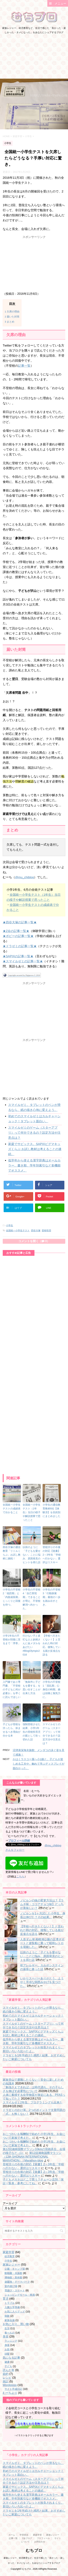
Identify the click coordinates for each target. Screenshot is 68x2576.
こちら (20, 1876)
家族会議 (10, 2320)
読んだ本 (8, 2370)
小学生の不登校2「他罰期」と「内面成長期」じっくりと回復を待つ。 (11, 1597)
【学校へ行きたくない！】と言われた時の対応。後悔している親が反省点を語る (51, 1645)
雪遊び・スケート (15, 2290)
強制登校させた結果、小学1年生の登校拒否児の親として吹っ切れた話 (31, 1732)
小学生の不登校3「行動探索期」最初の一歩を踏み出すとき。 (51, 1597)
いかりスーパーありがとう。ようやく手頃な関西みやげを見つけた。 (42, 1982)
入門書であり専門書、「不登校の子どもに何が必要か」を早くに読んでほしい (11, 1689)
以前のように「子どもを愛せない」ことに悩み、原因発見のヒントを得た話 (31, 1555)
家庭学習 (8, 2252)
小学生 (9, 1225)
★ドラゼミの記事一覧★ (20, 946)
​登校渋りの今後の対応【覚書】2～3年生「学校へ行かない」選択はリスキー (52, 1555)
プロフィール (43, 2538)
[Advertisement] (34, 57)
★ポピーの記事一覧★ (18, 936)
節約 (6, 2373)
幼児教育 (10, 2256)
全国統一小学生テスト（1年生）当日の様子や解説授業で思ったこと (31, 1512)
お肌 (7, 2349)
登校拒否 (46, 1230)
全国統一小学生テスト (18, 1230)
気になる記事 (11, 2357)
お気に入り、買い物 (16, 2324)
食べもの (10, 2332)
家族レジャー (11, 2264)
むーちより (10, 2392)
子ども (8, 2366)
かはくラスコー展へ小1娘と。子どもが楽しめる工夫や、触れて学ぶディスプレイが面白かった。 (38, 1764)
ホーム (12, 2535)
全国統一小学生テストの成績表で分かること (11, 1508)
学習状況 (24, 2535)
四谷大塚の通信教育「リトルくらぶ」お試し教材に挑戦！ (11, 1553)
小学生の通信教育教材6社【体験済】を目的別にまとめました (51, 1510)
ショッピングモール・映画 (20, 2294)
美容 (6, 2336)
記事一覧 (24, 365)
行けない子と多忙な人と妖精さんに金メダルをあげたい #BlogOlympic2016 (31, 1645)
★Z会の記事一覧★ (16, 931)
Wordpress (10, 2385)
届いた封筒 (12, 316)
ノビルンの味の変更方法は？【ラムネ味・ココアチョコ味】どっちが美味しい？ (42, 1904)
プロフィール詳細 (19, 1840)
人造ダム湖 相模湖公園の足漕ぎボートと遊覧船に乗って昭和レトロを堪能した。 (42, 1943)
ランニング (11, 2340)
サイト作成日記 (13, 2389)
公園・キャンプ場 (15, 2268)
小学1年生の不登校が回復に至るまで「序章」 (11, 1639)
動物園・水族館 (13, 2273)
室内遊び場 (11, 2286)
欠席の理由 (12, 311)
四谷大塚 (35, 1230)
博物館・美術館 (13, 2277)
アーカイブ (10, 2203)
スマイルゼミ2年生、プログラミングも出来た (32, 2102)
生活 (7, 2328)
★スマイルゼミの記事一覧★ (23, 961)
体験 (7, 2315)
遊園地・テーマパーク (17, 2281)
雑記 (6, 2381)
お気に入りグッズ (15, 2311)
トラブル (10, 2302)
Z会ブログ (27, 2538)
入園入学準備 (12, 2307)
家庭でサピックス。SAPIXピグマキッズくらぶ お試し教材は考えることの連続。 (34, 1149)
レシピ (7, 2377)
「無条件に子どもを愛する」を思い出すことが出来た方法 (31, 1687)
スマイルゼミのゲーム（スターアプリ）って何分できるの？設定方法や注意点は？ (34, 1132)
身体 (7, 2345)
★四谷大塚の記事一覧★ (20, 922)
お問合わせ (39, 2541)
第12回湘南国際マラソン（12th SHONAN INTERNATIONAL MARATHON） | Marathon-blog (32, 2156)
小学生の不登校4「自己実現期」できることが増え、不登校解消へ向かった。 (31, 1599)
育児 (6, 2298)
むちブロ (34, 2550)
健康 (7, 2361)
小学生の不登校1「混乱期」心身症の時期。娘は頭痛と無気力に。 (51, 1689)
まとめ (9, 321)
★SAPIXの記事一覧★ (18, 956)
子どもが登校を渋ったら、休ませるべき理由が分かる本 (11, 1730)
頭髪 (7, 2353)
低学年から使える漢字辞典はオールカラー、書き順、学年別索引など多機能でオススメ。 (34, 1165)
